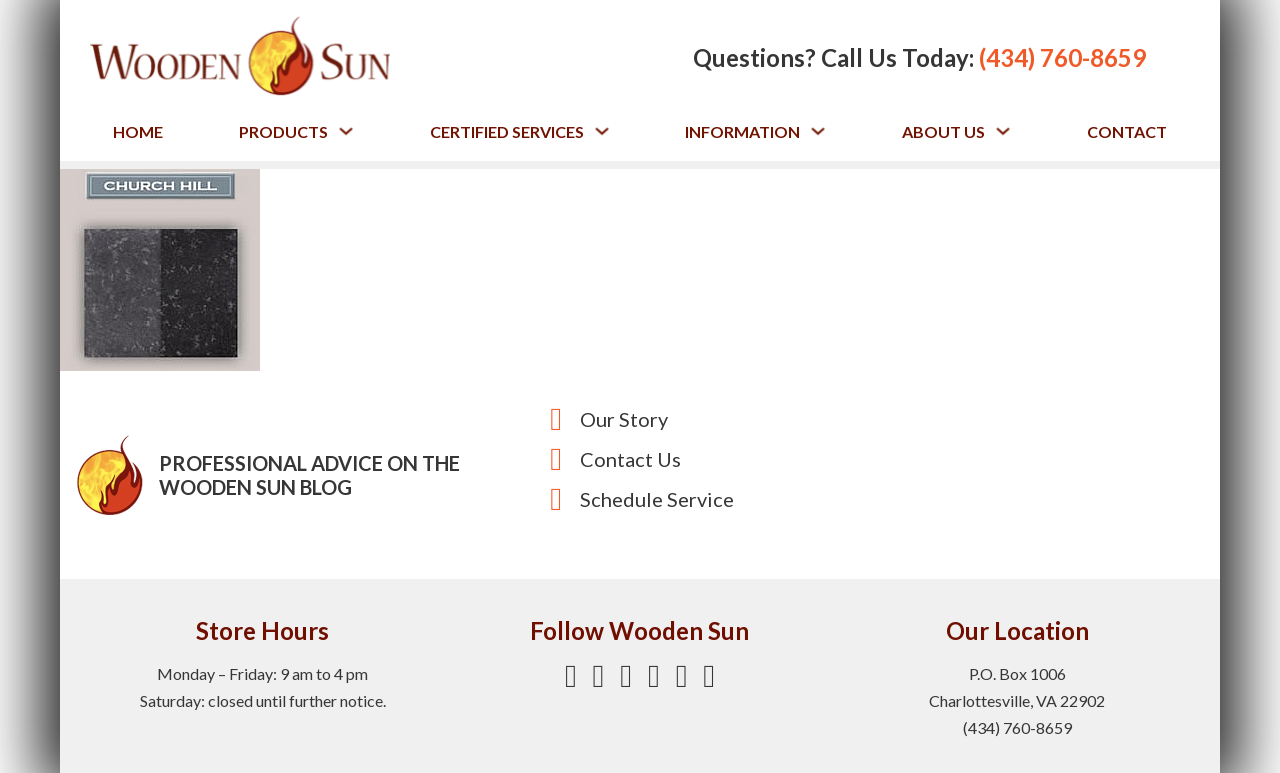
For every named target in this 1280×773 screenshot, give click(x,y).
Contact (1127, 131)
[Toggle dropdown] (346, 131)
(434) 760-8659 (1062, 57)
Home (138, 131)
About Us (943, 131)
